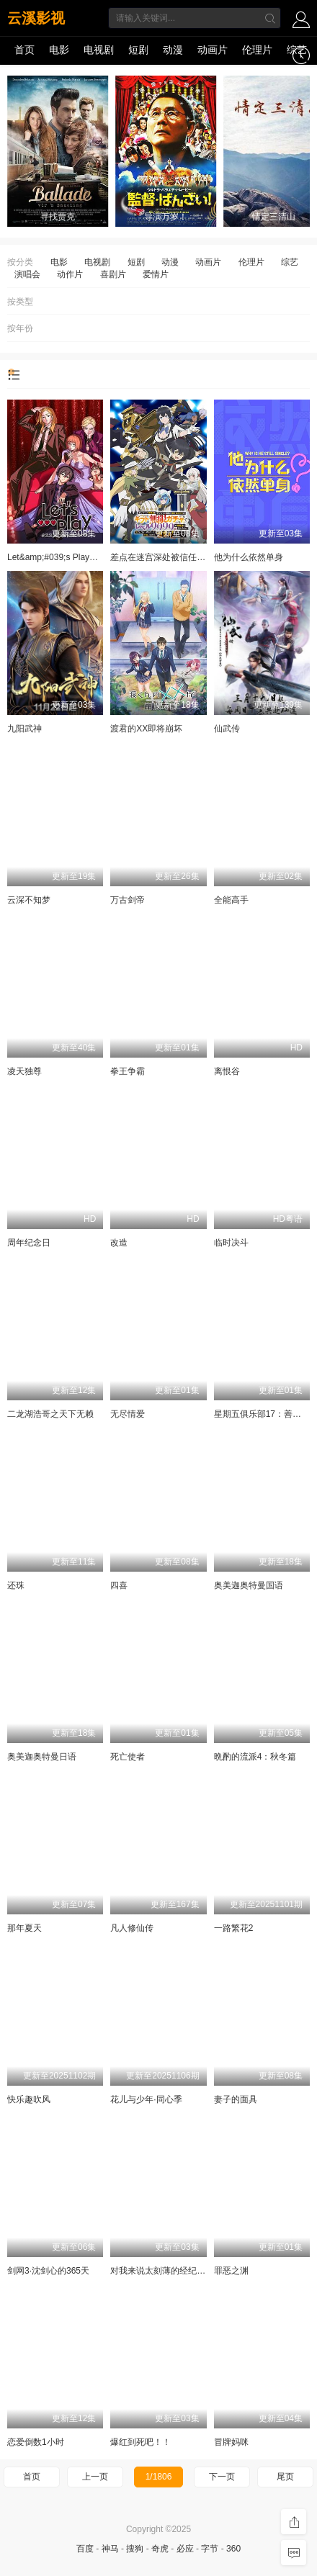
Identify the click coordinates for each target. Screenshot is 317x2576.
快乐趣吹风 (28, 2099)
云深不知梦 (28, 900)
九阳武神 (24, 729)
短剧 (138, 49)
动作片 (70, 274)
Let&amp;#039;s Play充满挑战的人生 (78, 557)
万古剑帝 (127, 900)
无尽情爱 (127, 1414)
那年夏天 (24, 1928)
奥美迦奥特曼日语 (41, 1757)
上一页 (95, 2477)
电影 (59, 49)
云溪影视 (36, 18)
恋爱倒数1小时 (35, 2442)
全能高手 (231, 900)
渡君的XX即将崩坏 (146, 729)
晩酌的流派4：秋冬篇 (255, 1757)
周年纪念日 (28, 1243)
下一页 (222, 2477)
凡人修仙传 (131, 1928)
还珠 (15, 1585)
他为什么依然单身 (248, 557)
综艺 (297, 49)
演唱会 (27, 274)
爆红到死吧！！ (140, 2442)
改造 (119, 1243)
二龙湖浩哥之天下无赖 (50, 1414)
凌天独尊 (24, 1071)
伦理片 (257, 49)
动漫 (173, 49)
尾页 (285, 2477)
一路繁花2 (234, 1928)
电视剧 (99, 49)
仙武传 (227, 729)
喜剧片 (113, 274)
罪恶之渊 (231, 2271)
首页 (24, 49)
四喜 (119, 1585)
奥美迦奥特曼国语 (248, 1585)
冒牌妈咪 (231, 2442)
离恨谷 (227, 1071)
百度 (85, 2549)
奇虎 (160, 2549)
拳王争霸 (127, 1071)
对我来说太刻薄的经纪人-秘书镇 (172, 2271)
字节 (209, 2549)
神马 (110, 2549)
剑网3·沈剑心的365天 (48, 2271)
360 (233, 2549)
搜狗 (134, 2549)
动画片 (212, 49)
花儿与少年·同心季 (146, 2099)
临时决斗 (231, 1243)
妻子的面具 (235, 2099)
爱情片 (156, 274)
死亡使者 (127, 1757)
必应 (185, 2549)
